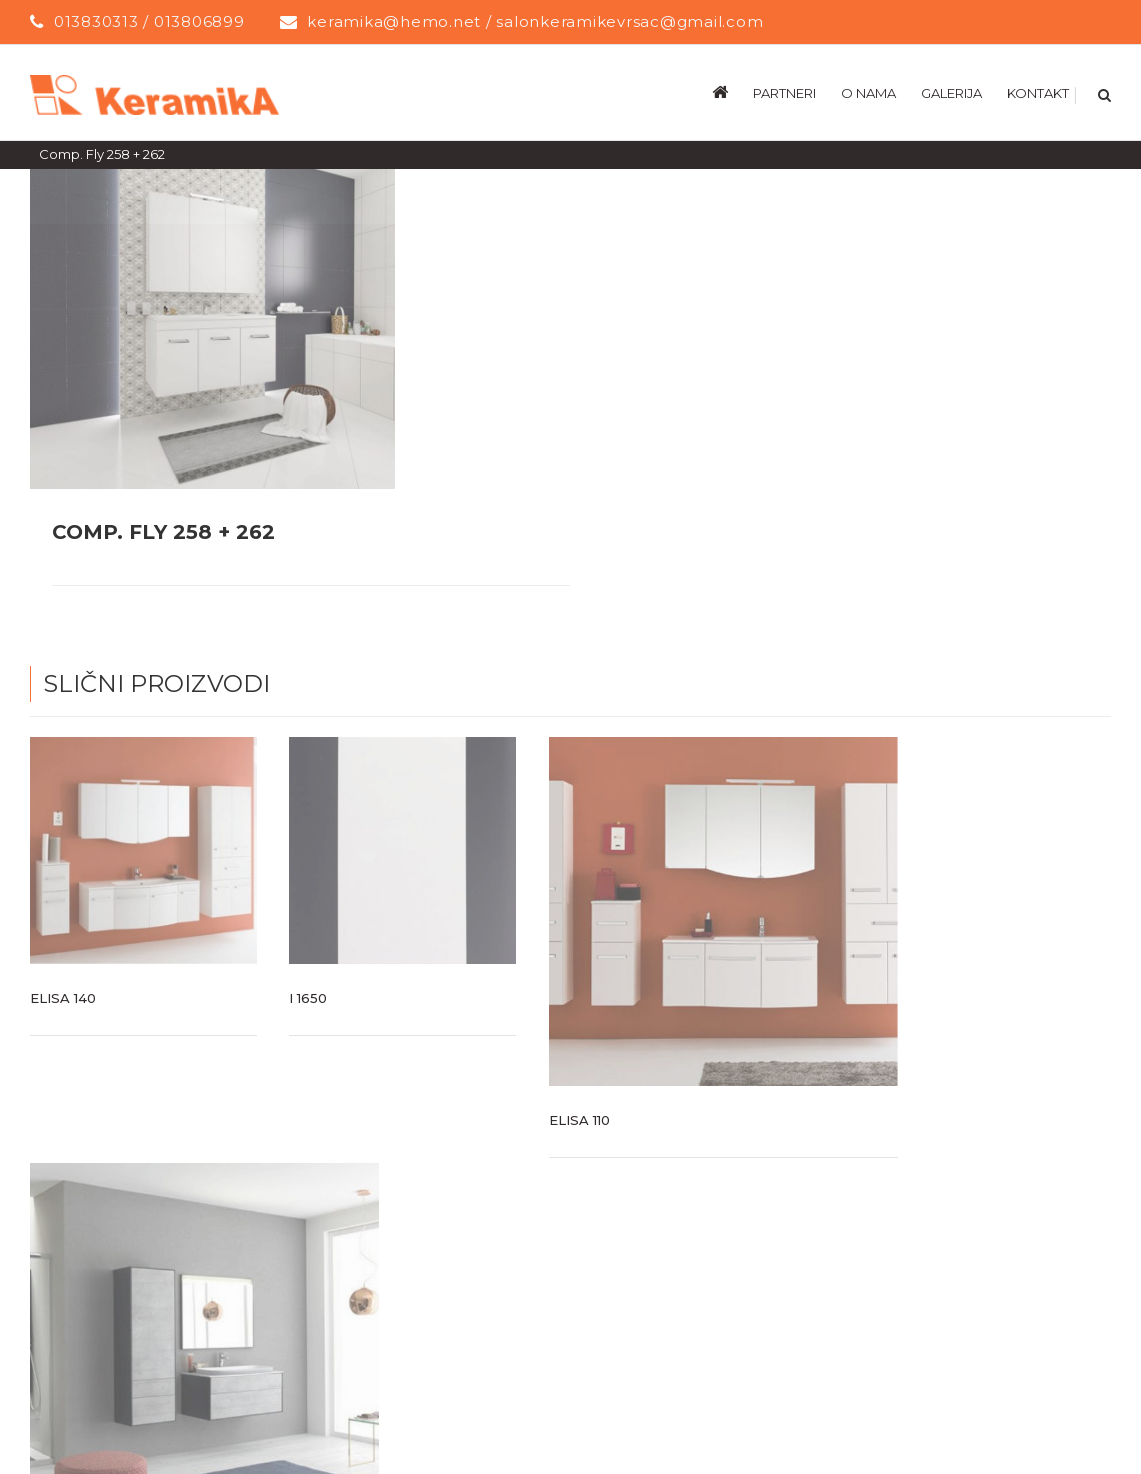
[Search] (1102, 92)
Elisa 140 (63, 997)
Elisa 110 (579, 1119)
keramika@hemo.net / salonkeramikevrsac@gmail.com (535, 21)
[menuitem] (732, 92)
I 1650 (308, 997)
